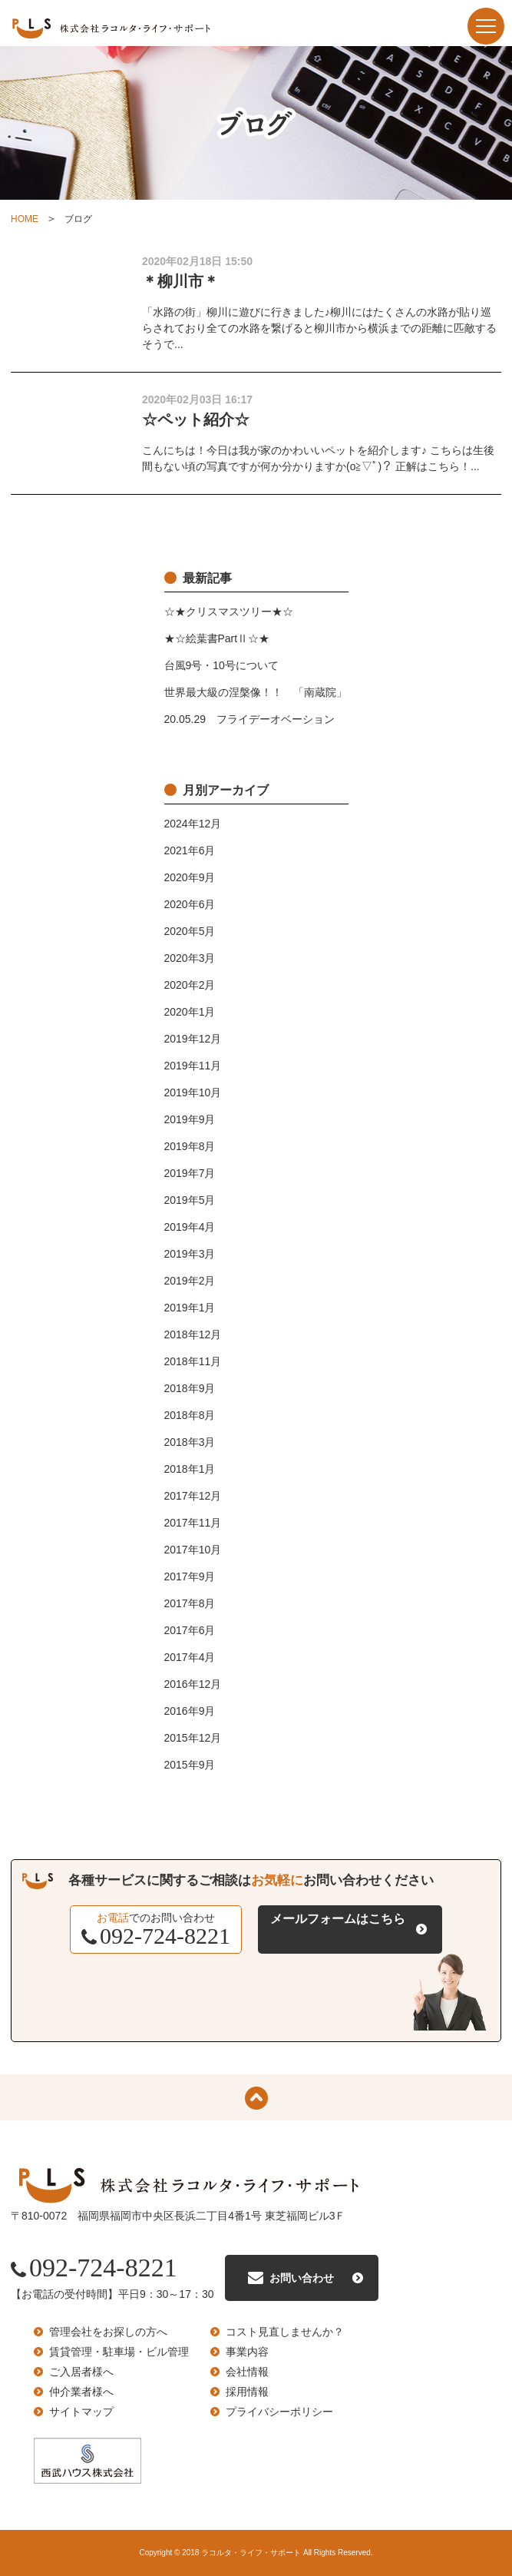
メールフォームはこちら (337, 1918)
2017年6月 (190, 1630)
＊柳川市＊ (180, 281)
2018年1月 (190, 1469)
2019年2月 (190, 1281)
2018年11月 (193, 1361)
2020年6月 (190, 904)
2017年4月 (190, 1657)
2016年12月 (193, 1684)
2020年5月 (190, 931)
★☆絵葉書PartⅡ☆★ (217, 638)
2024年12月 (193, 823)
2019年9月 (190, 1119)
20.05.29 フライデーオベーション (249, 719)
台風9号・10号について (221, 665)
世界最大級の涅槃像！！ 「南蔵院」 (255, 692)
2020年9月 (190, 877)
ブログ (78, 219)
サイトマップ (81, 2411)
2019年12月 (193, 1039)
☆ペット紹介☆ (195, 419)
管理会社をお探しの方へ (108, 2332)
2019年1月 (190, 1307)
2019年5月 (190, 1200)
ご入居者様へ (81, 2371)
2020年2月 (190, 985)
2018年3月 (190, 1442)
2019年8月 (190, 1146)
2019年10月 (193, 1092)
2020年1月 (190, 1012)
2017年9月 (190, 1576)
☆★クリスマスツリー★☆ (228, 611)
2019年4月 (190, 1227)
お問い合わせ (301, 2278)
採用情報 (247, 2391)
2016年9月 (190, 1711)
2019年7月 (190, 1173)
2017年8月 (190, 1603)
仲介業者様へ (81, 2391)
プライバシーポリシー (279, 2411)
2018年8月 (190, 1415)
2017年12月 (193, 1496)
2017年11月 (193, 1523)
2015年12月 (193, 1738)
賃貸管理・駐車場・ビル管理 (119, 2352)
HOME (24, 219)
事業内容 (247, 2352)
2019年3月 (190, 1254)
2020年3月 (190, 958)
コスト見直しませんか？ (285, 2332)
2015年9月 (190, 1765)
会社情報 (247, 2371)
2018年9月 (190, 1388)
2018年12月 (193, 1334)
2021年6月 (190, 850)
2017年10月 (193, 1549)
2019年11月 (193, 1065)
